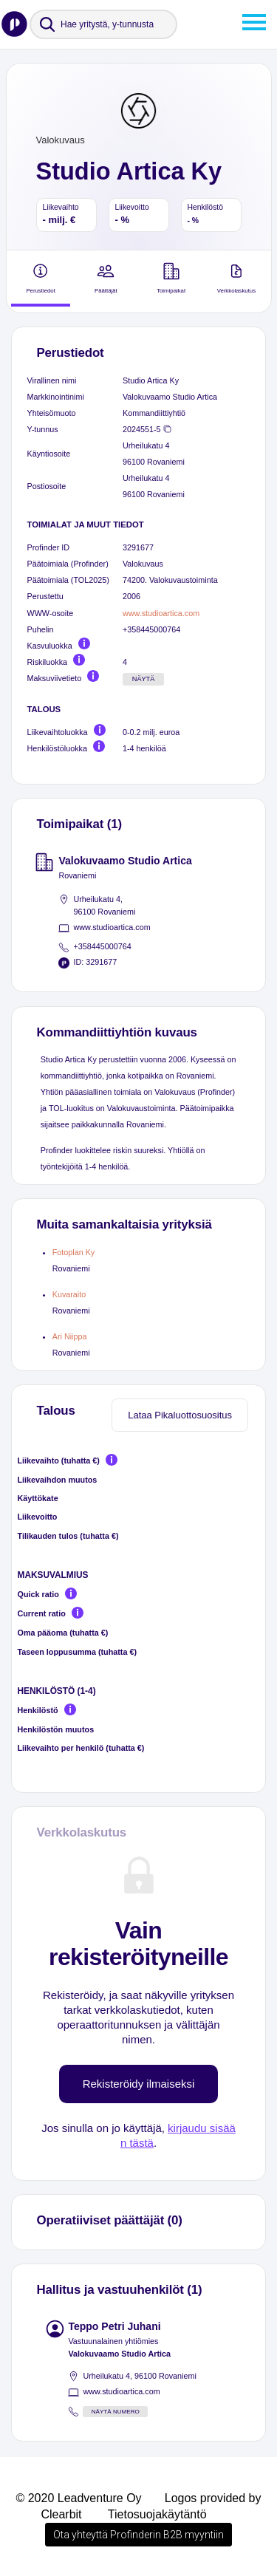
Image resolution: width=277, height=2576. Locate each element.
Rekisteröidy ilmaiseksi (139, 2083)
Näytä (143, 679)
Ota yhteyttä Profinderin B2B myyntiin (138, 2535)
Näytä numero (116, 2411)
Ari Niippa (69, 1336)
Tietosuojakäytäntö (157, 2514)
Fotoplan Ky (73, 1252)
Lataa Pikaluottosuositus (180, 1415)
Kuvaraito (69, 1294)
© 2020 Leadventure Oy (78, 2498)
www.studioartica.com (161, 613)
